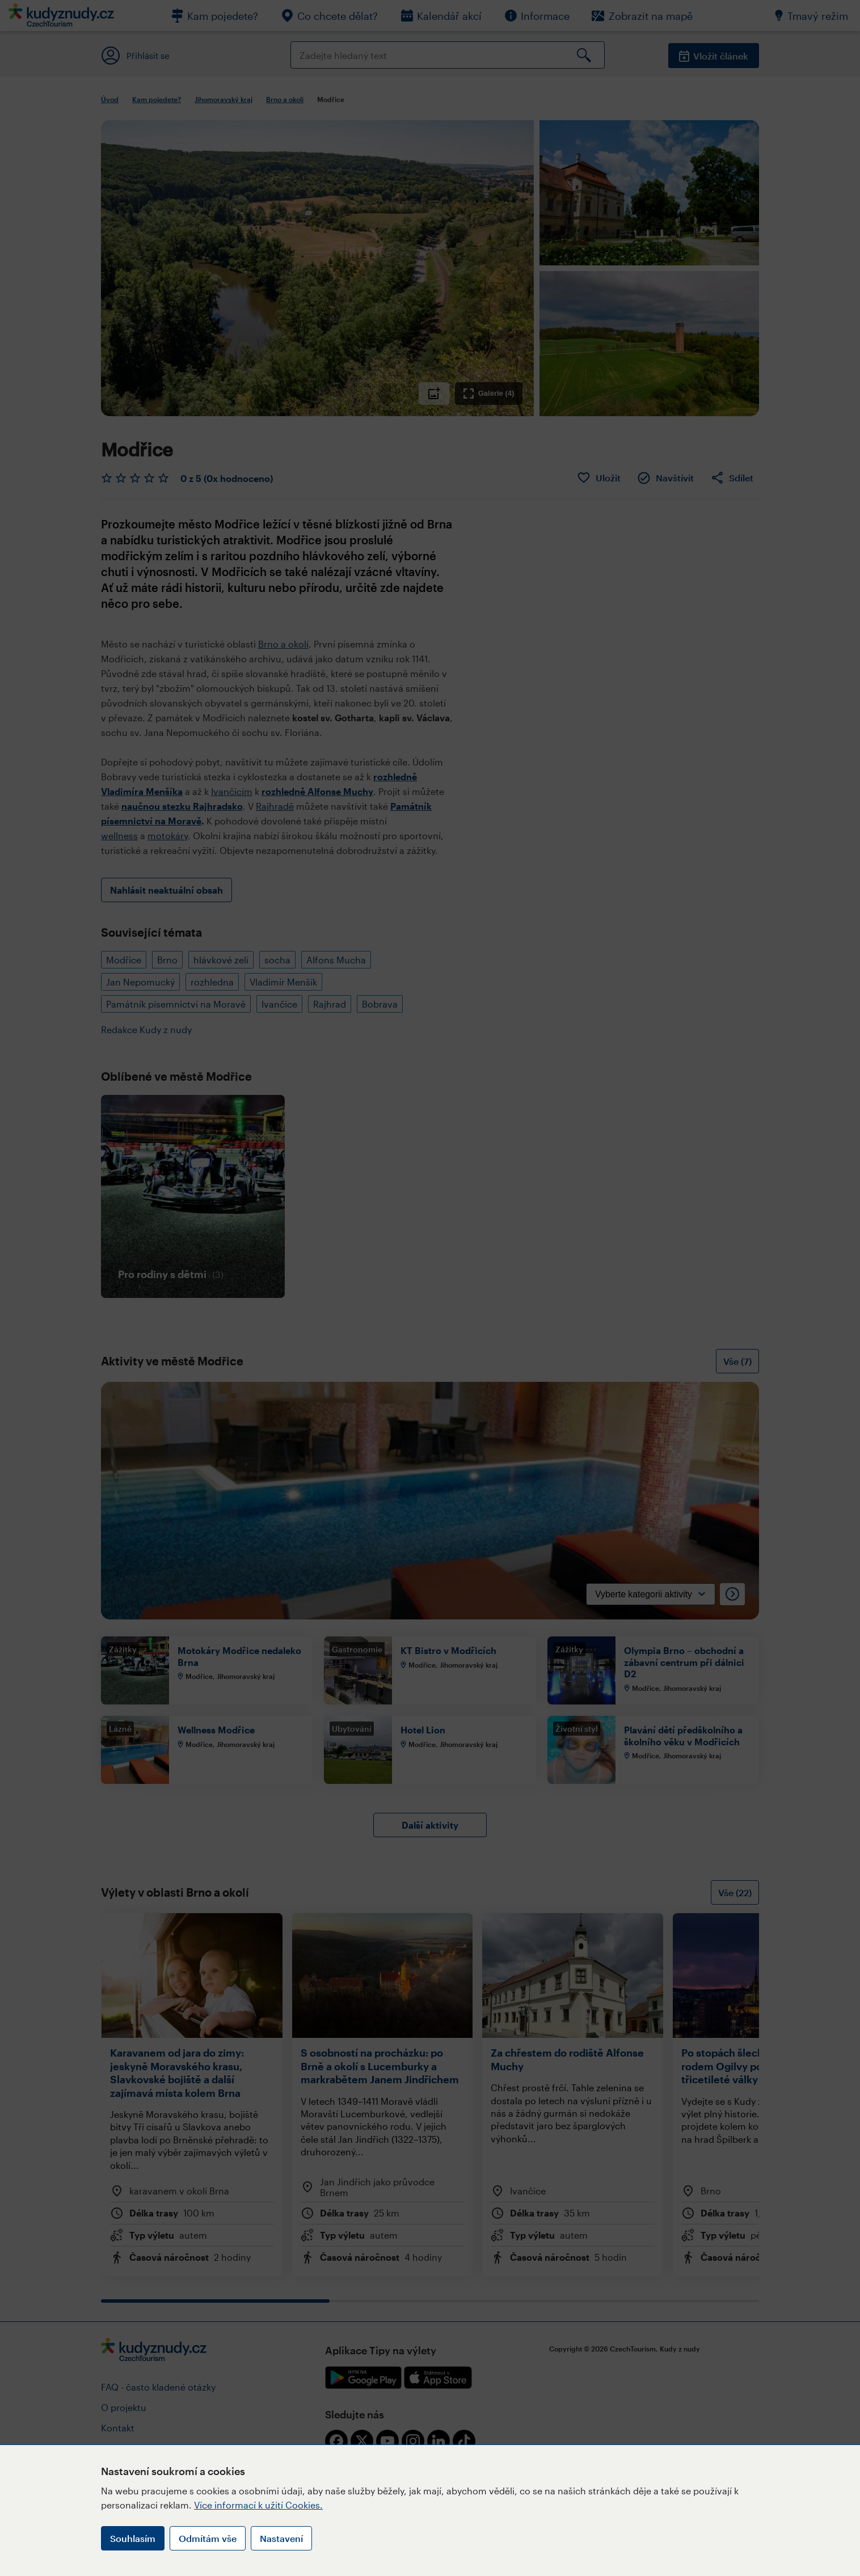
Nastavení (281, 2538)
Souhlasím (132, 2538)
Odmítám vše (208, 2538)
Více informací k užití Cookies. (258, 2504)
